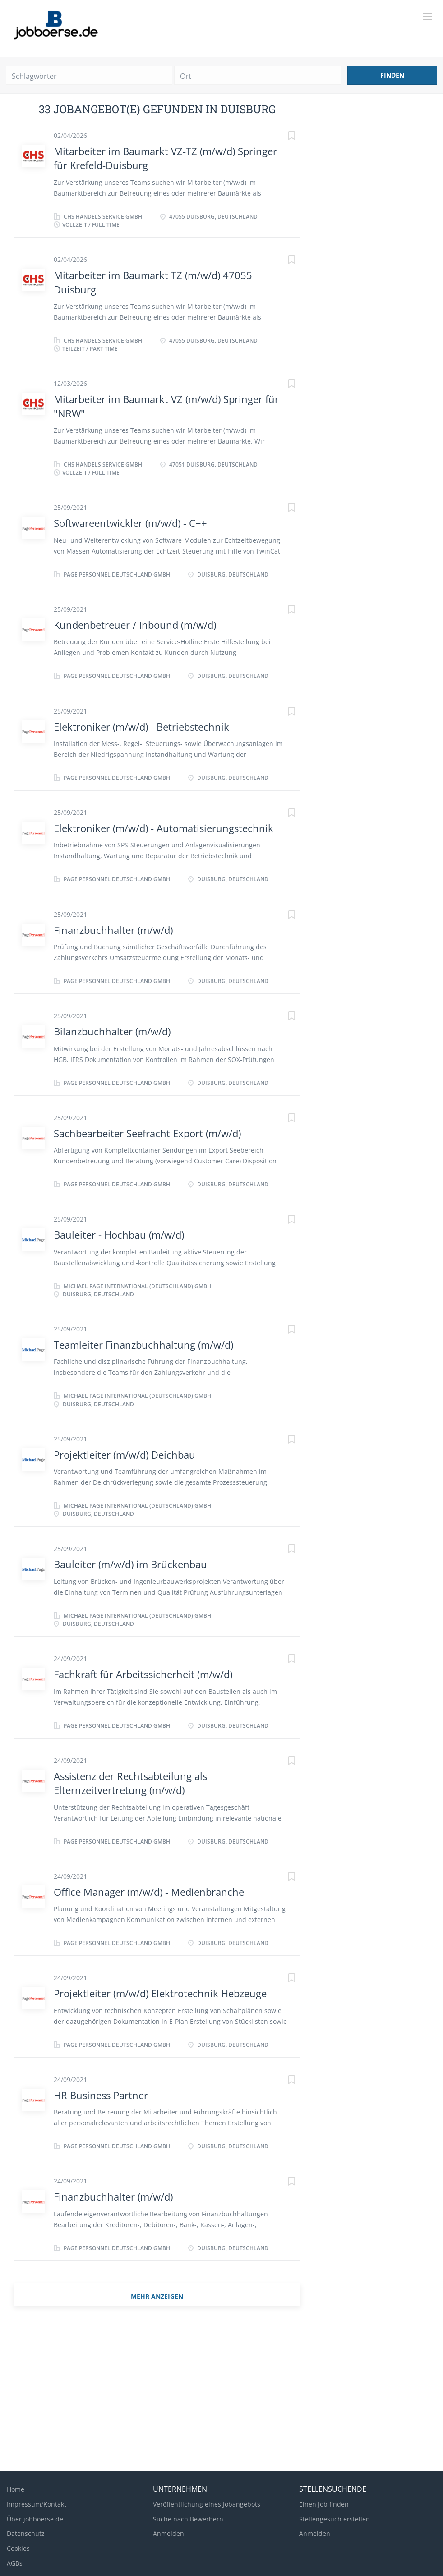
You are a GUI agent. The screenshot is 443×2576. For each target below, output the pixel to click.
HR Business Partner (101, 2095)
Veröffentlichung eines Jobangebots (206, 2504)
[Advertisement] (221, 2392)
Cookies (18, 2548)
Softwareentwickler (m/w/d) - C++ (130, 523)
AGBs (15, 2563)
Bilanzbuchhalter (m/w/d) (112, 1031)
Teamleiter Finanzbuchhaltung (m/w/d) (143, 1344)
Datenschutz (26, 2533)
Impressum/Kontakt (36, 2504)
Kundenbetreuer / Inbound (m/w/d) (135, 624)
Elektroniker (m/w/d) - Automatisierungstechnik (163, 828)
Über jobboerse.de (35, 2519)
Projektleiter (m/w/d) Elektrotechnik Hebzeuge (160, 1993)
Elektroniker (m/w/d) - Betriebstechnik (141, 726)
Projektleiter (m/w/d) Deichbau (124, 1454)
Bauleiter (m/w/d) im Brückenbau (130, 1564)
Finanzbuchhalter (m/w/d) (113, 930)
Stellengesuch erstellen (334, 2519)
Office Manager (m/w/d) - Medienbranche (149, 1892)
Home (15, 2489)
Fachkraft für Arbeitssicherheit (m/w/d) (143, 1674)
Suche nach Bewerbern (188, 2519)
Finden (392, 75)
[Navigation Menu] (427, 16)
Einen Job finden (324, 2504)
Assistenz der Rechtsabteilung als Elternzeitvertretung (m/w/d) (130, 1783)
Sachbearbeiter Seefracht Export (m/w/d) (147, 1133)
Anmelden (168, 2533)
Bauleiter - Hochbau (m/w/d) (119, 1234)
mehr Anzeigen (157, 2296)
